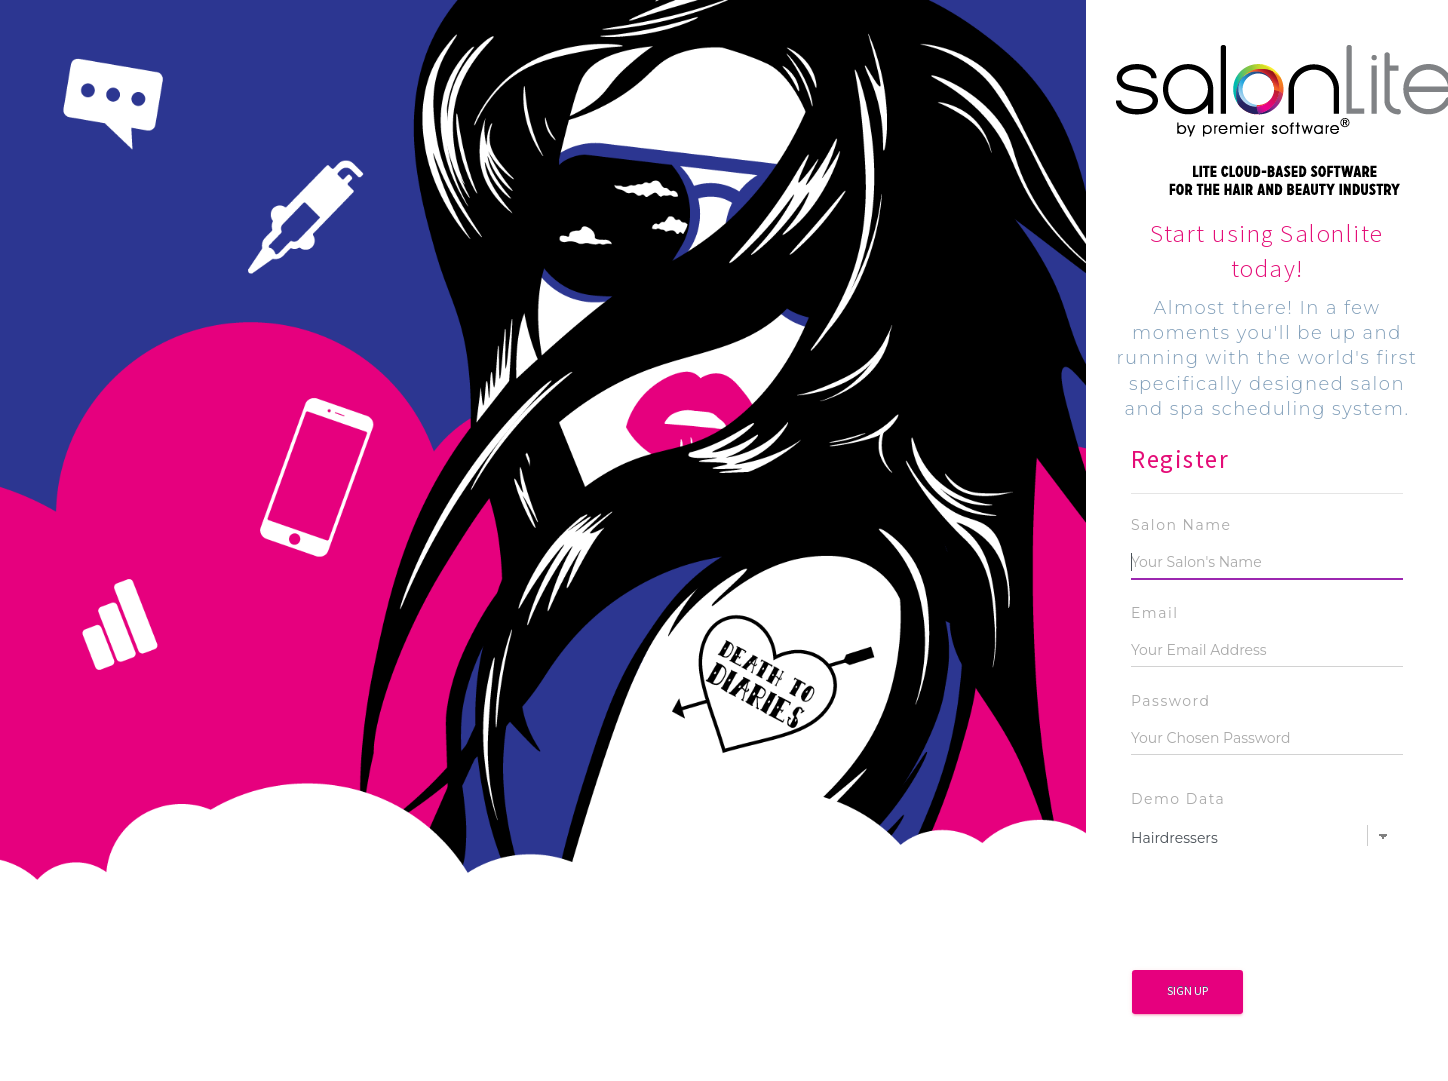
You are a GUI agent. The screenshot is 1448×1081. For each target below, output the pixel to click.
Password (1170, 701)
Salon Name (1181, 525)
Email (1155, 613)
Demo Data (1178, 799)
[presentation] (1283, 916)
